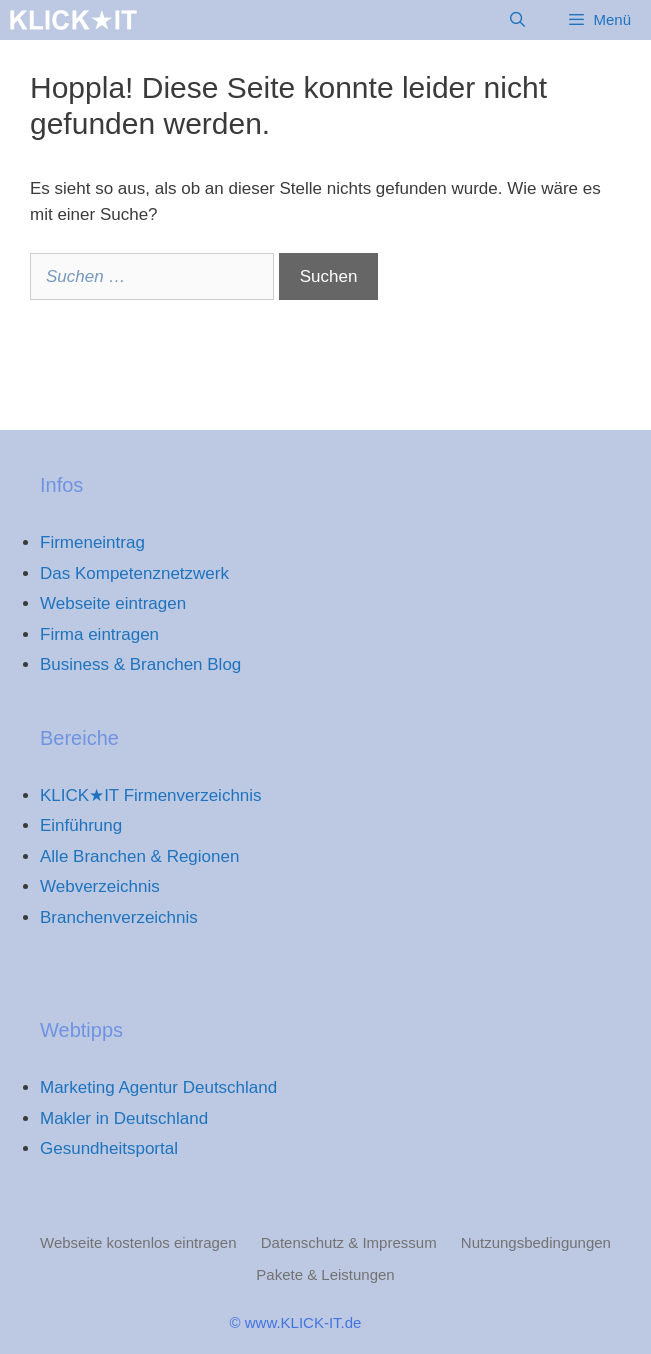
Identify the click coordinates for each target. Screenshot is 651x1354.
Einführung (81, 825)
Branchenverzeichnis (119, 917)
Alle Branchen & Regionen (139, 856)
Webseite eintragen (113, 603)
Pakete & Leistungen (325, 1274)
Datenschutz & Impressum (349, 1242)
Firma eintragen (99, 634)
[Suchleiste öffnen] (517, 20)
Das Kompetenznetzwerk (134, 573)
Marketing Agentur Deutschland (158, 1087)
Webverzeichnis (100, 886)
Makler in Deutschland (124, 1118)
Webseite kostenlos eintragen (138, 1242)
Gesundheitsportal (109, 1148)
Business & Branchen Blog (140, 664)
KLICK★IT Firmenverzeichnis (151, 795)
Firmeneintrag (92, 542)
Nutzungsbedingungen (536, 1242)
